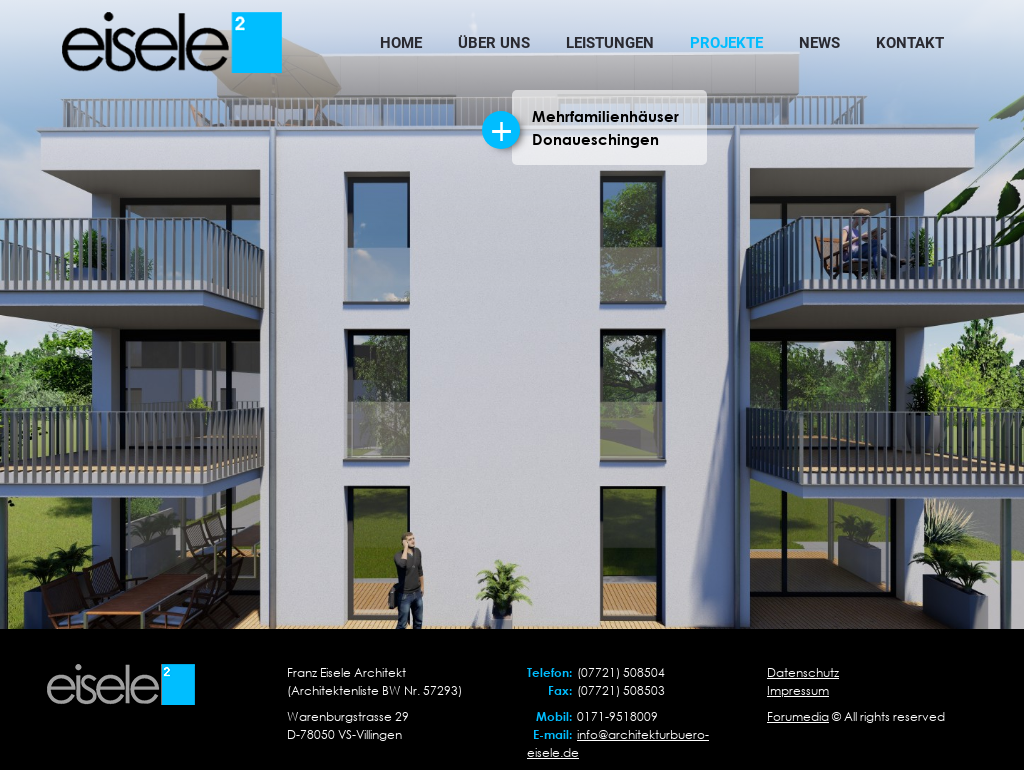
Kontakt (910, 43)
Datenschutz (803, 672)
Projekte (726, 43)
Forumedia (798, 716)
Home (401, 43)
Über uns (494, 43)
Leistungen (610, 43)
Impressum (798, 690)
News (819, 43)
